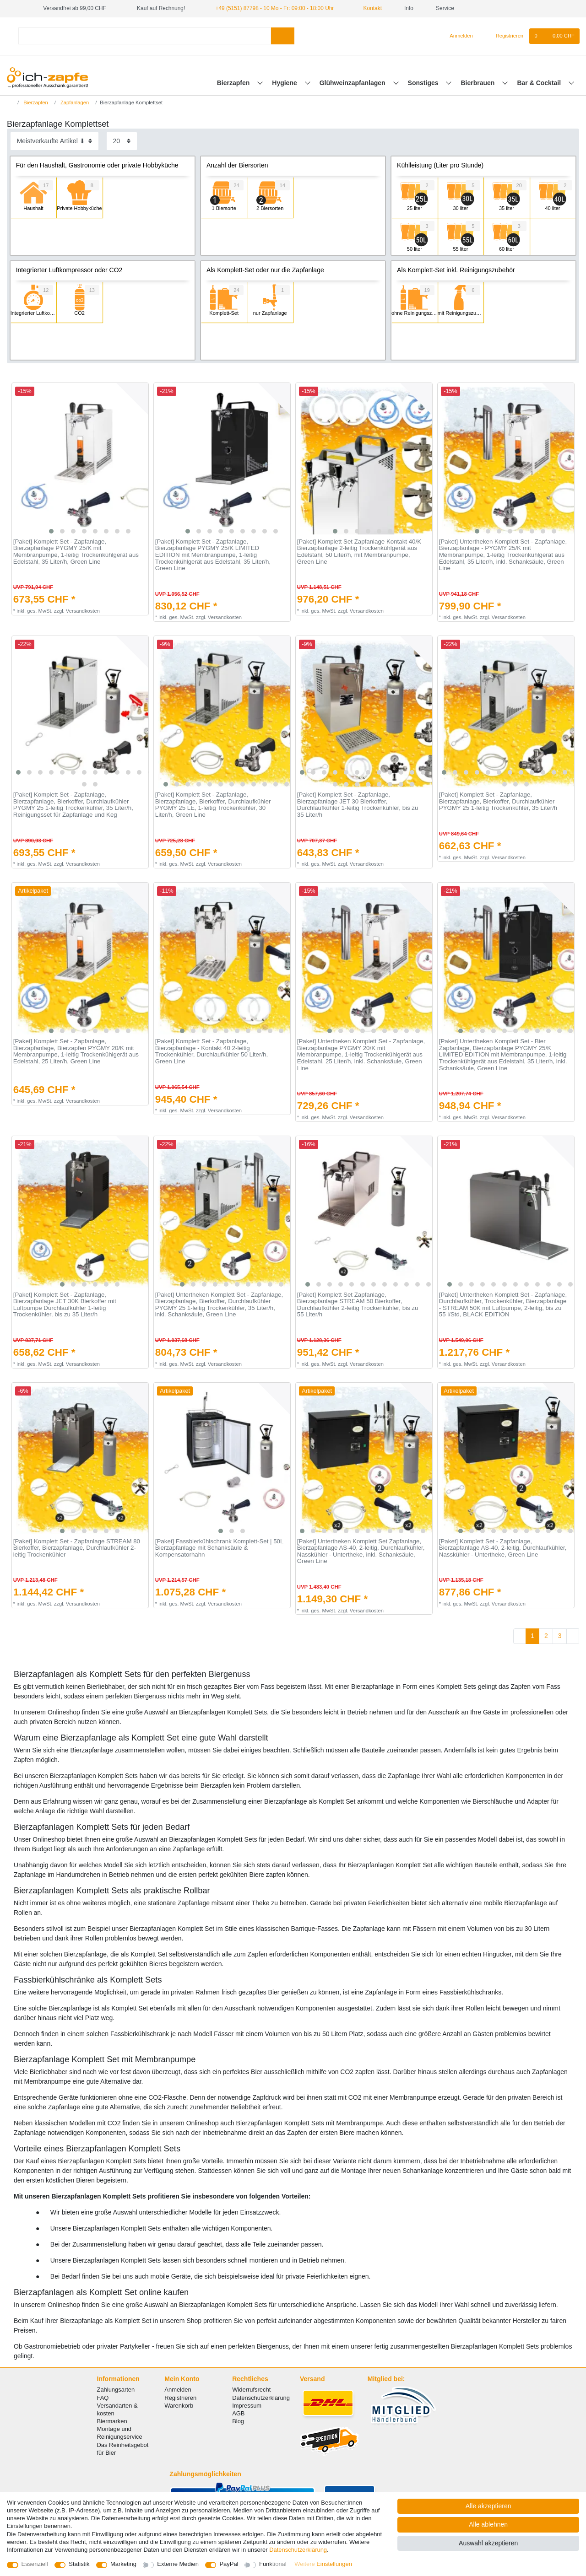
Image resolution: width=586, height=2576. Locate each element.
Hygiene (285, 82)
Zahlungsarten (116, 2389)
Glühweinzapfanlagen (353, 82)
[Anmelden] (457, 36)
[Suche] (282, 35)
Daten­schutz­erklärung (298, 2549)
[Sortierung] (54, 141)
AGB (238, 2413)
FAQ (103, 2397)
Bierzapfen (234, 82)
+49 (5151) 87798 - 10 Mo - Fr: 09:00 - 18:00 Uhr (275, 8)
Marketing (123, 2563)
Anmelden (177, 2389)
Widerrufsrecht (251, 2389)
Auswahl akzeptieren (488, 2543)
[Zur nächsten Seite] (572, 1636)
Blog (238, 2421)
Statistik (79, 2563)
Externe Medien (178, 2563)
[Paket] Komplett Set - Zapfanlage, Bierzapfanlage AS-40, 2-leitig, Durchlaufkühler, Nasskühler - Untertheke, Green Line (503, 1548)
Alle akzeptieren (488, 2506)
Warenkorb (178, 2405)
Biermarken (112, 2421)
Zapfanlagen (74, 102)
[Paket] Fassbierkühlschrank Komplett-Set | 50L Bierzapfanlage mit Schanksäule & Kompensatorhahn (219, 1548)
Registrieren (180, 2397)
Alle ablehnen (488, 2524)
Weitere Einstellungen (323, 2563)
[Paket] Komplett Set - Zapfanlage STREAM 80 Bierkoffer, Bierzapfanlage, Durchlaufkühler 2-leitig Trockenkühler (76, 1548)
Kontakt (369, 8)
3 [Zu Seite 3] (560, 1635)
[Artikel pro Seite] (122, 141)
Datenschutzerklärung (261, 2397)
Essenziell (35, 2563)
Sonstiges (424, 82)
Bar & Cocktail (540, 82)
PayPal (228, 2563)
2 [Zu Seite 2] (546, 1635)
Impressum (246, 2405)
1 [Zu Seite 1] (532, 1635)
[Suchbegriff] (144, 35)
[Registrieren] (504, 36)
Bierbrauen (479, 82)
